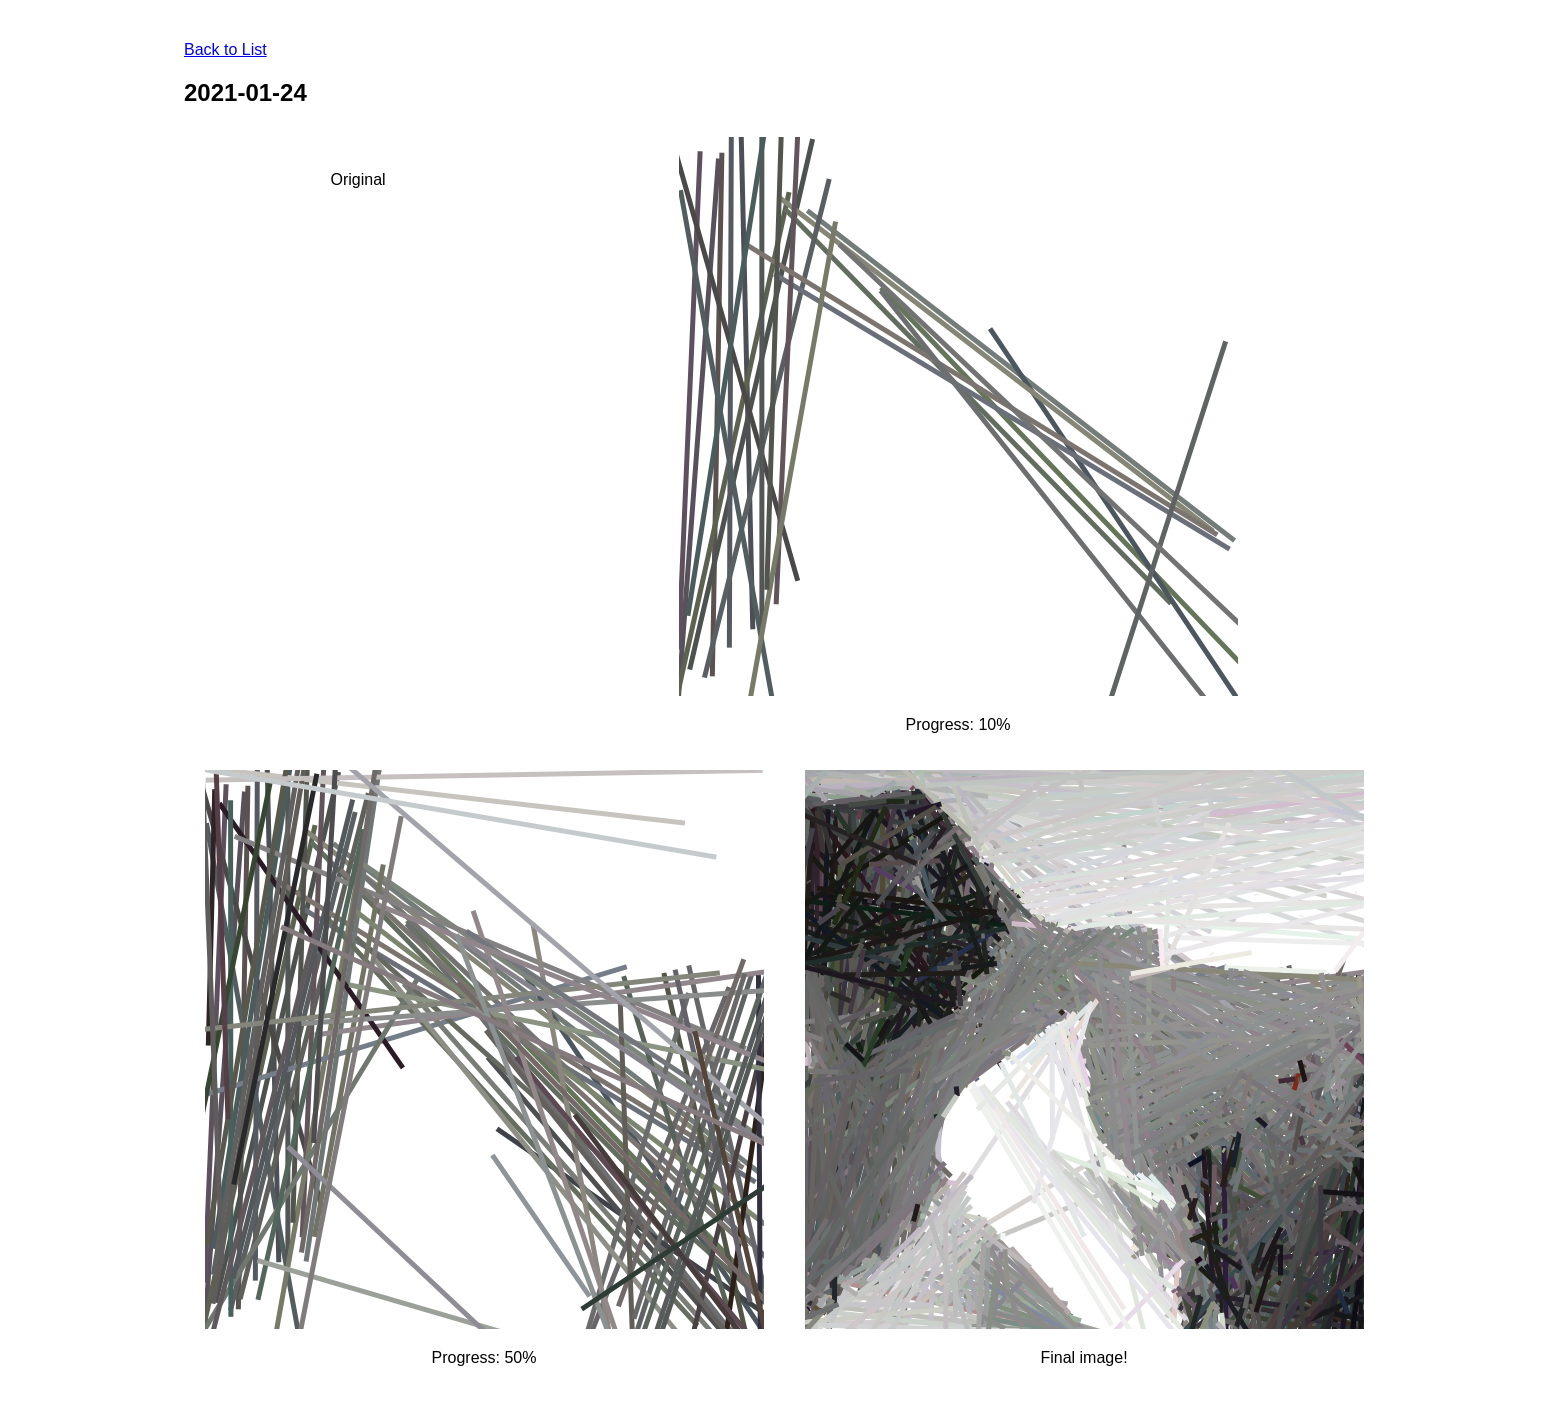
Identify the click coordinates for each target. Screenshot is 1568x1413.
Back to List (225, 49)
